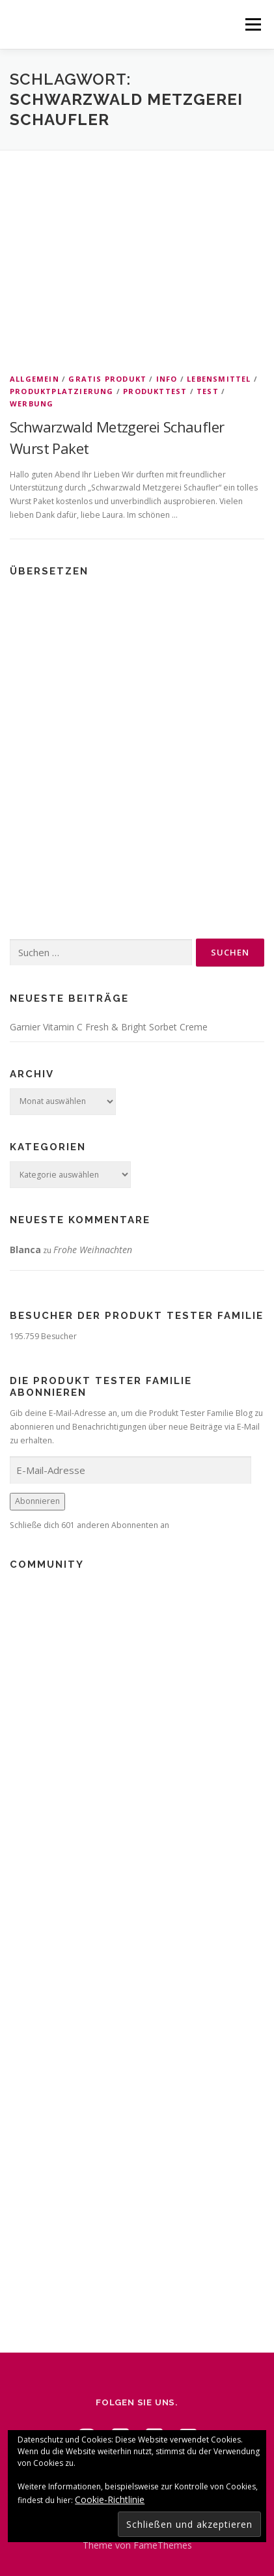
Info (167, 379)
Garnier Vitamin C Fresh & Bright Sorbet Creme (109, 1027)
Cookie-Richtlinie (109, 2499)
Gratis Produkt (107, 379)
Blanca (25, 1249)
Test (208, 391)
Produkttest (155, 391)
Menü (252, 24)
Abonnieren (37, 1501)
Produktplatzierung (62, 391)
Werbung (31, 403)
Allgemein (34, 379)
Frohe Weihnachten (92, 1249)
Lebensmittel (219, 379)
